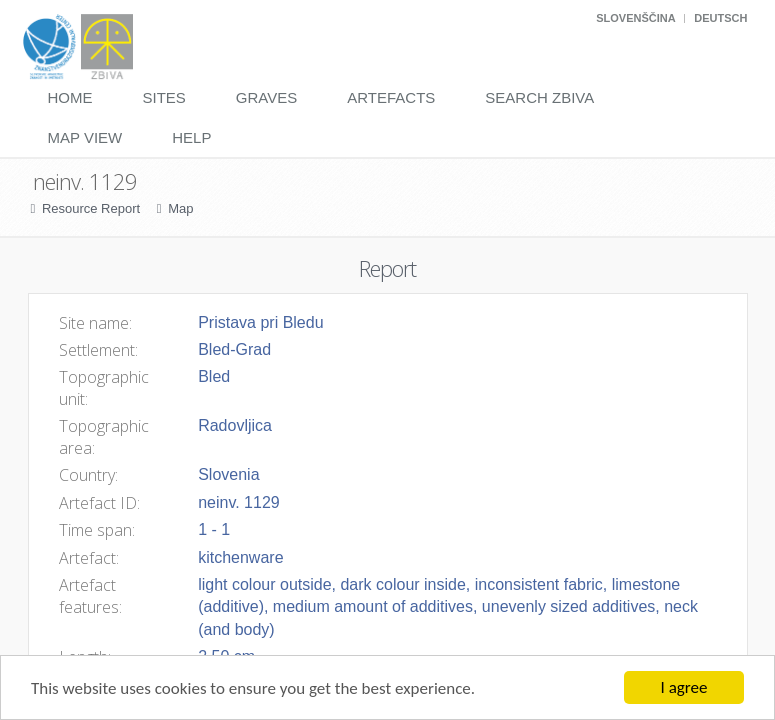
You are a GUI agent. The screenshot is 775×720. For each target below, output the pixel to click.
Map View (85, 137)
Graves (266, 97)
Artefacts (391, 97)
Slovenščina (635, 18)
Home (70, 97)
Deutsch (720, 18)
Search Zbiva (539, 97)
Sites (164, 97)
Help (191, 137)
